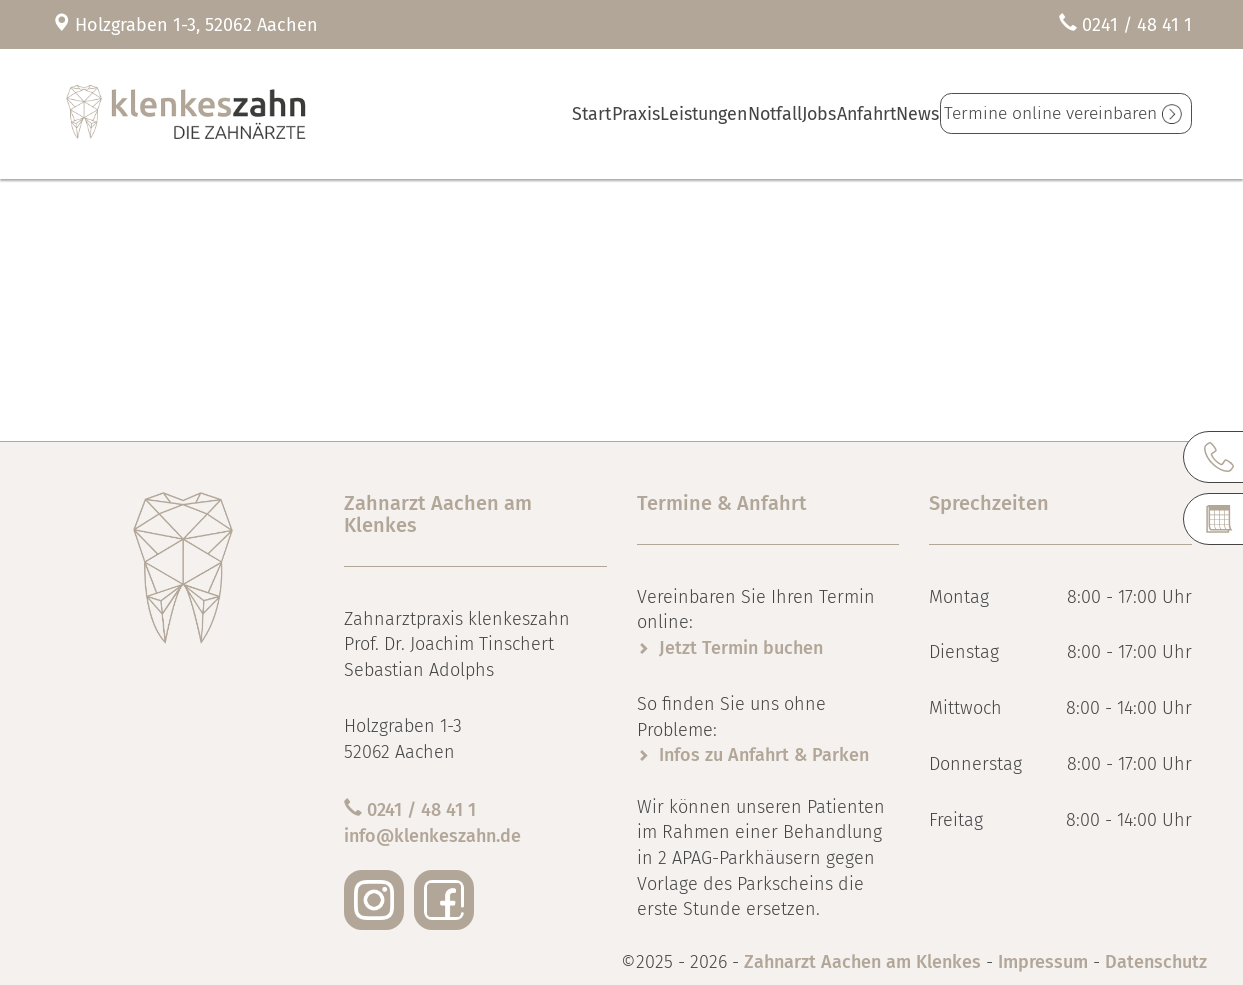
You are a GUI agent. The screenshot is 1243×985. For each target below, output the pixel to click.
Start (494, 113)
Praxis (555, 113)
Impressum (1043, 962)
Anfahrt (840, 113)
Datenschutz (1156, 962)
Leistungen (634, 113)
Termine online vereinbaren (1048, 113)
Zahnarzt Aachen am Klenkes (865, 962)
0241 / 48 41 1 (1137, 25)
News (905, 113)
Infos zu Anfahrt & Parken (764, 755)
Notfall (715, 113)
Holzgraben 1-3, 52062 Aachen (196, 25)
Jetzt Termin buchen (741, 648)
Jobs (777, 113)
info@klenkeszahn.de (432, 836)
